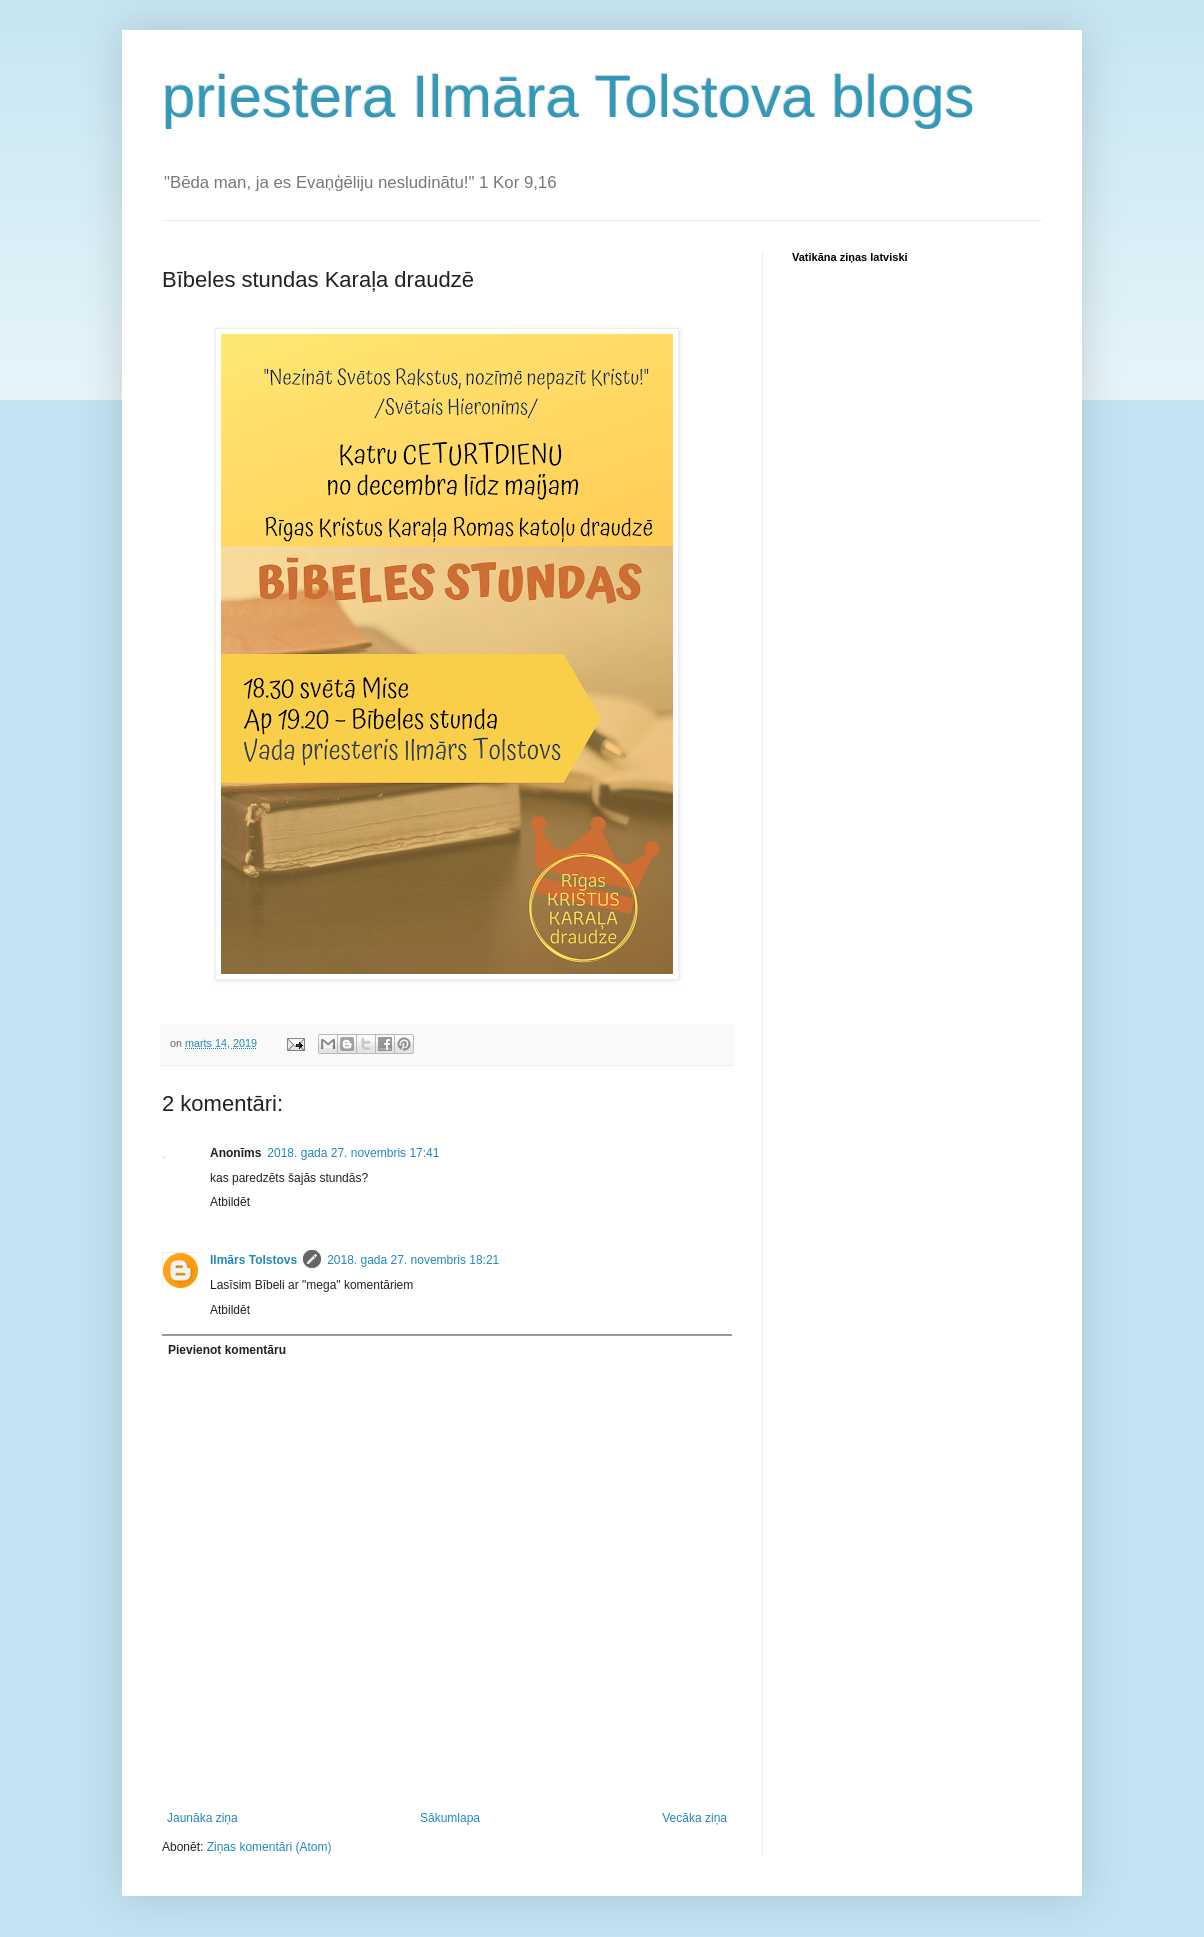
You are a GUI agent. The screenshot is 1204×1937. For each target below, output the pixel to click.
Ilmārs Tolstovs (253, 1260)
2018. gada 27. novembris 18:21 (413, 1260)
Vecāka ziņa (694, 1818)
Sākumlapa (450, 1818)
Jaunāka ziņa (202, 1818)
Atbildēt (230, 1202)
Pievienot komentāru (227, 1350)
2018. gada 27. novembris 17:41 (353, 1153)
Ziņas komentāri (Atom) (269, 1847)
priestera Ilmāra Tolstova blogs (568, 96)
